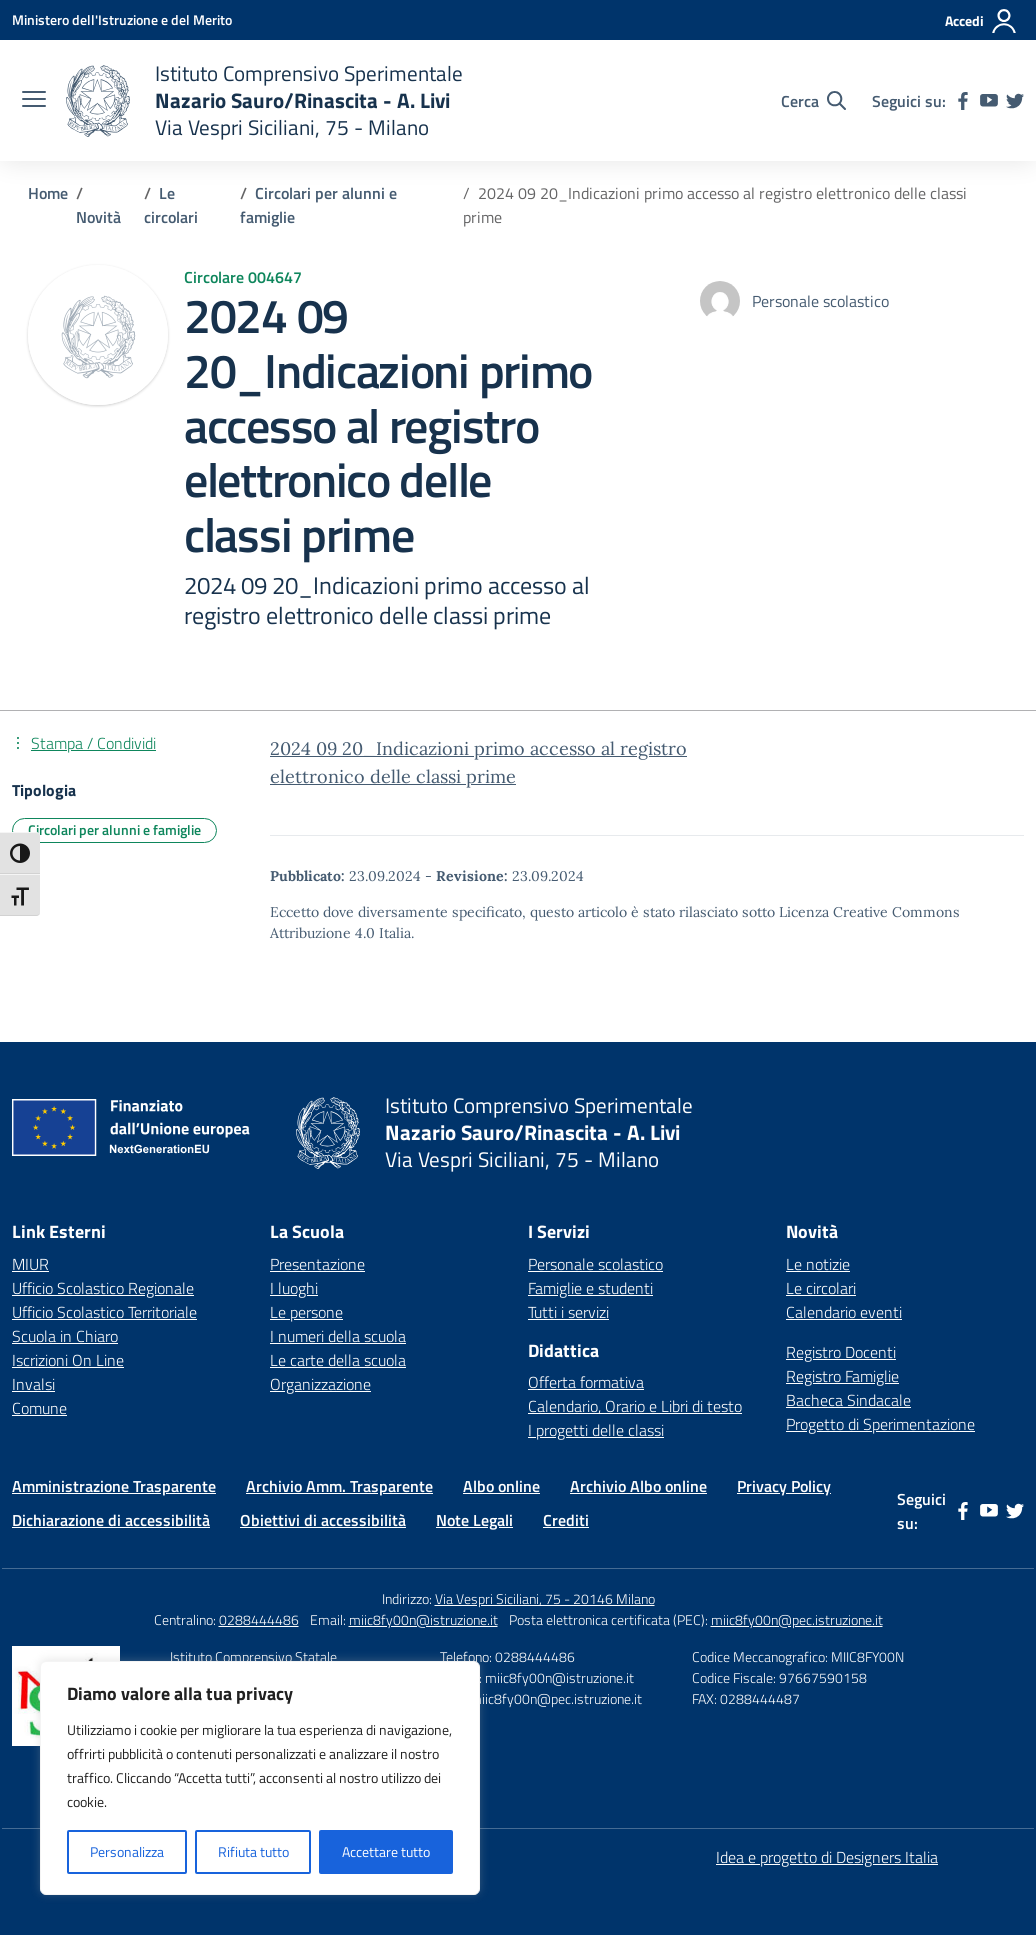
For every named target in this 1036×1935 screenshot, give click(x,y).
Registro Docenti (841, 1352)
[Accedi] (981, 21)
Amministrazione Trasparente (114, 1486)
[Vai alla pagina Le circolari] (171, 205)
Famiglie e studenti (590, 1288)
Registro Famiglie (842, 1376)
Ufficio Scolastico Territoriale (104, 1312)
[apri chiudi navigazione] (34, 101)
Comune (39, 1408)
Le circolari (821, 1288)
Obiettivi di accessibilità (323, 1520)
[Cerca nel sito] (813, 101)
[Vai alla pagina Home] (48, 193)
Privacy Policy (784, 1486)
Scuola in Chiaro (65, 1336)
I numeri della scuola (338, 1336)
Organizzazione (320, 1384)
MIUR (30, 1264)
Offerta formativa (586, 1382)
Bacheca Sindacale (848, 1400)
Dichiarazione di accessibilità (111, 1520)
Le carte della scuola (338, 1360)
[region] (260, 1778)
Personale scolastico (595, 1264)
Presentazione (317, 1264)
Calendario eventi (844, 1312)
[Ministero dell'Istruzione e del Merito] (122, 19)
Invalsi (33, 1384)
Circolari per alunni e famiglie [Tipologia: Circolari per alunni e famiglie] (114, 829)
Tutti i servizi (568, 1312)
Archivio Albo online (638, 1486)
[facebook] (963, 101)
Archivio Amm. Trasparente (339, 1486)
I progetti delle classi (596, 1430)
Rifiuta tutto (253, 1851)
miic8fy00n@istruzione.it (423, 1619)
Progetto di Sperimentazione (880, 1424)
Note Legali (474, 1520)
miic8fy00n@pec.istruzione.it (797, 1619)
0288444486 (259, 1619)
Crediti (566, 1520)
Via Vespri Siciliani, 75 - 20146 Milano (545, 1598)
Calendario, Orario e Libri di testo (635, 1406)
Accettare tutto (386, 1851)
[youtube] (989, 101)
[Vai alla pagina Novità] (98, 217)
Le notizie (818, 1264)
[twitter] (1015, 101)
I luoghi (294, 1288)
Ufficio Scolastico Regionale (103, 1288)
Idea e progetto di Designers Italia (827, 1857)
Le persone (306, 1312)
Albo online (501, 1486)
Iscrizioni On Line (68, 1360)
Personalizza (127, 1851)
